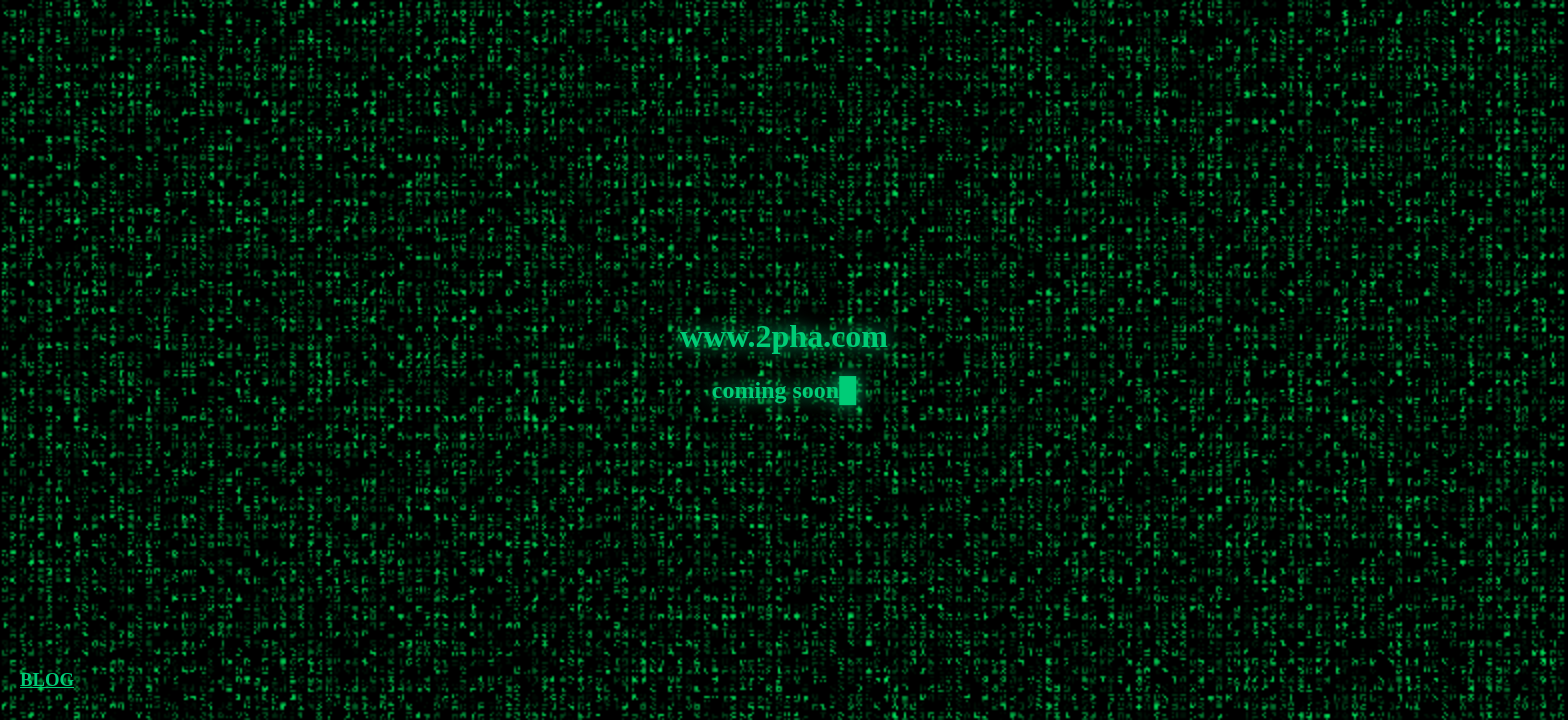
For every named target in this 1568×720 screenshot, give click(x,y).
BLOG (47, 679)
